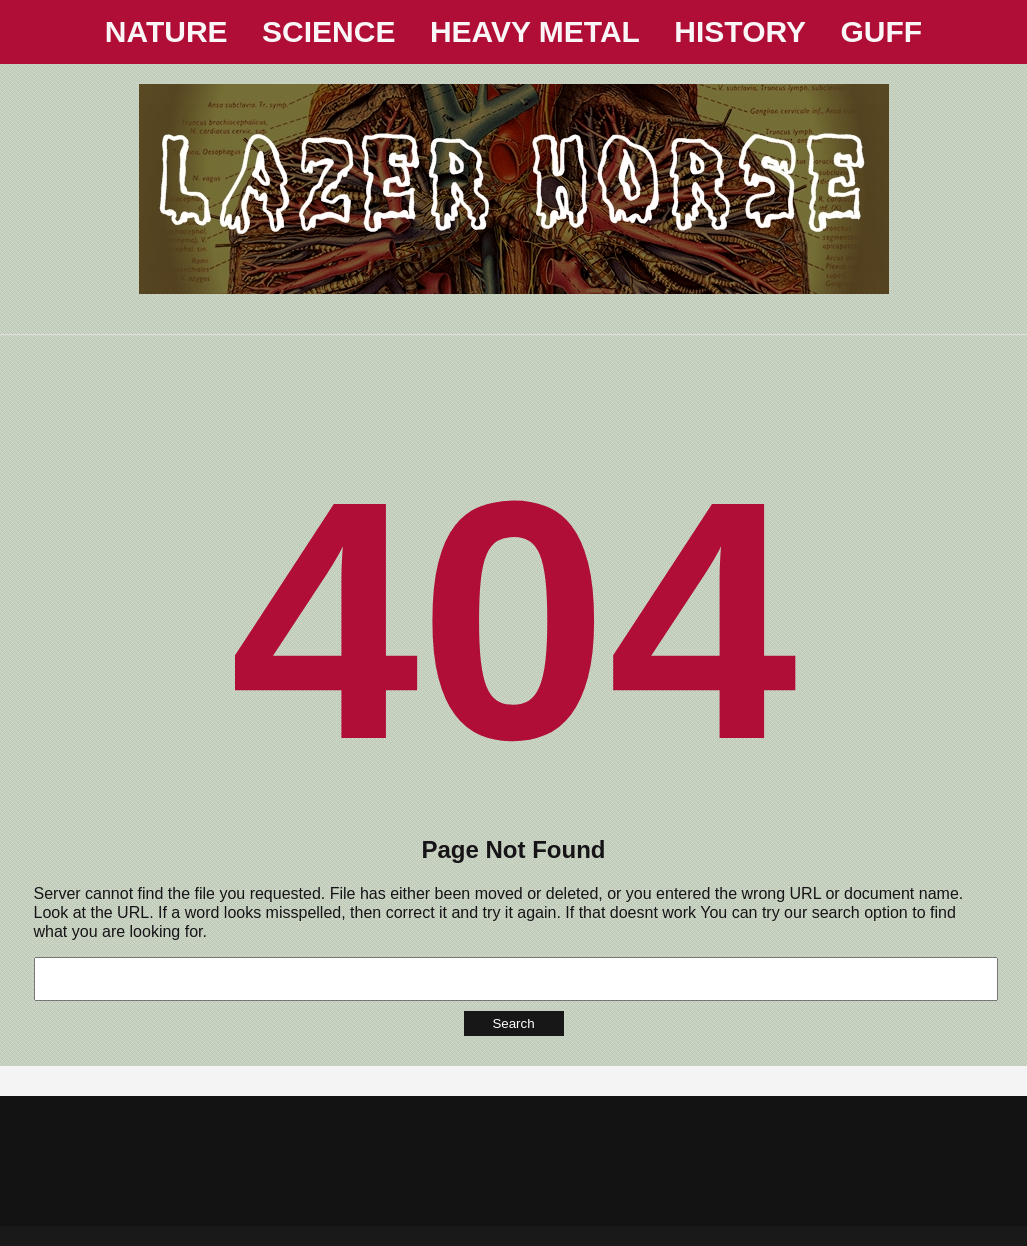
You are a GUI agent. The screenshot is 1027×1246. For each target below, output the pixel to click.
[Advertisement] (514, 380)
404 (513, 620)
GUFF (882, 31)
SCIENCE (328, 31)
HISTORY (740, 31)
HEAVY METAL (535, 31)
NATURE (166, 31)
